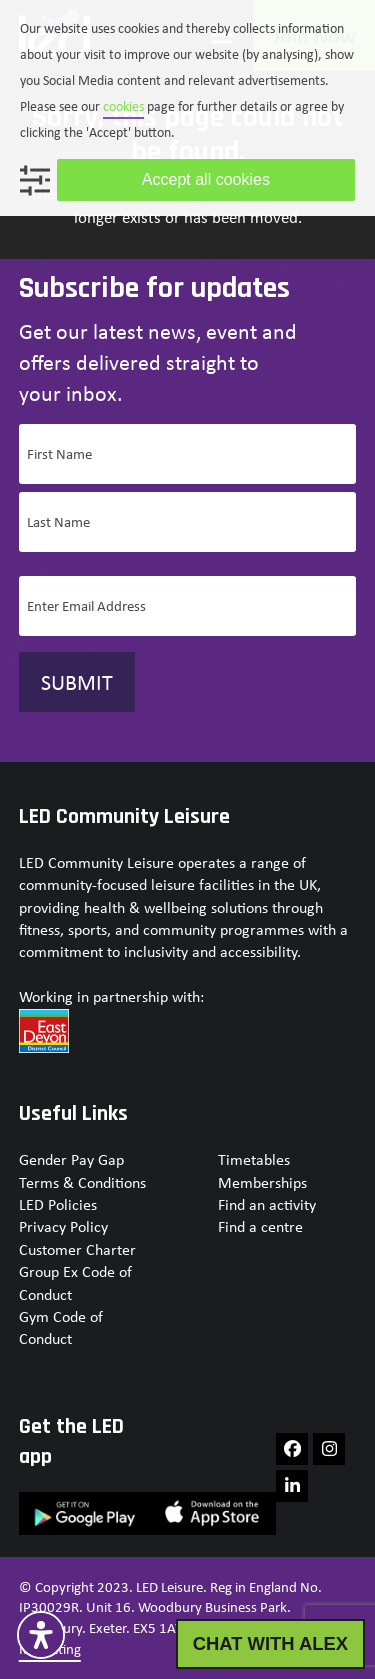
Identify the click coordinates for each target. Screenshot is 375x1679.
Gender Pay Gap (71, 1159)
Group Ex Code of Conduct (75, 1282)
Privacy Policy (63, 1226)
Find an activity (267, 1204)
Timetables (254, 1159)
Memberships (262, 1182)
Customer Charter (77, 1249)
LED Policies (58, 1204)
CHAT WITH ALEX (270, 1643)
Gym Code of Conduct (61, 1327)
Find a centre (260, 1226)
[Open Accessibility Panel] (41, 1635)
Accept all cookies (206, 179)
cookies (123, 106)
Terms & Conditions (82, 1182)
